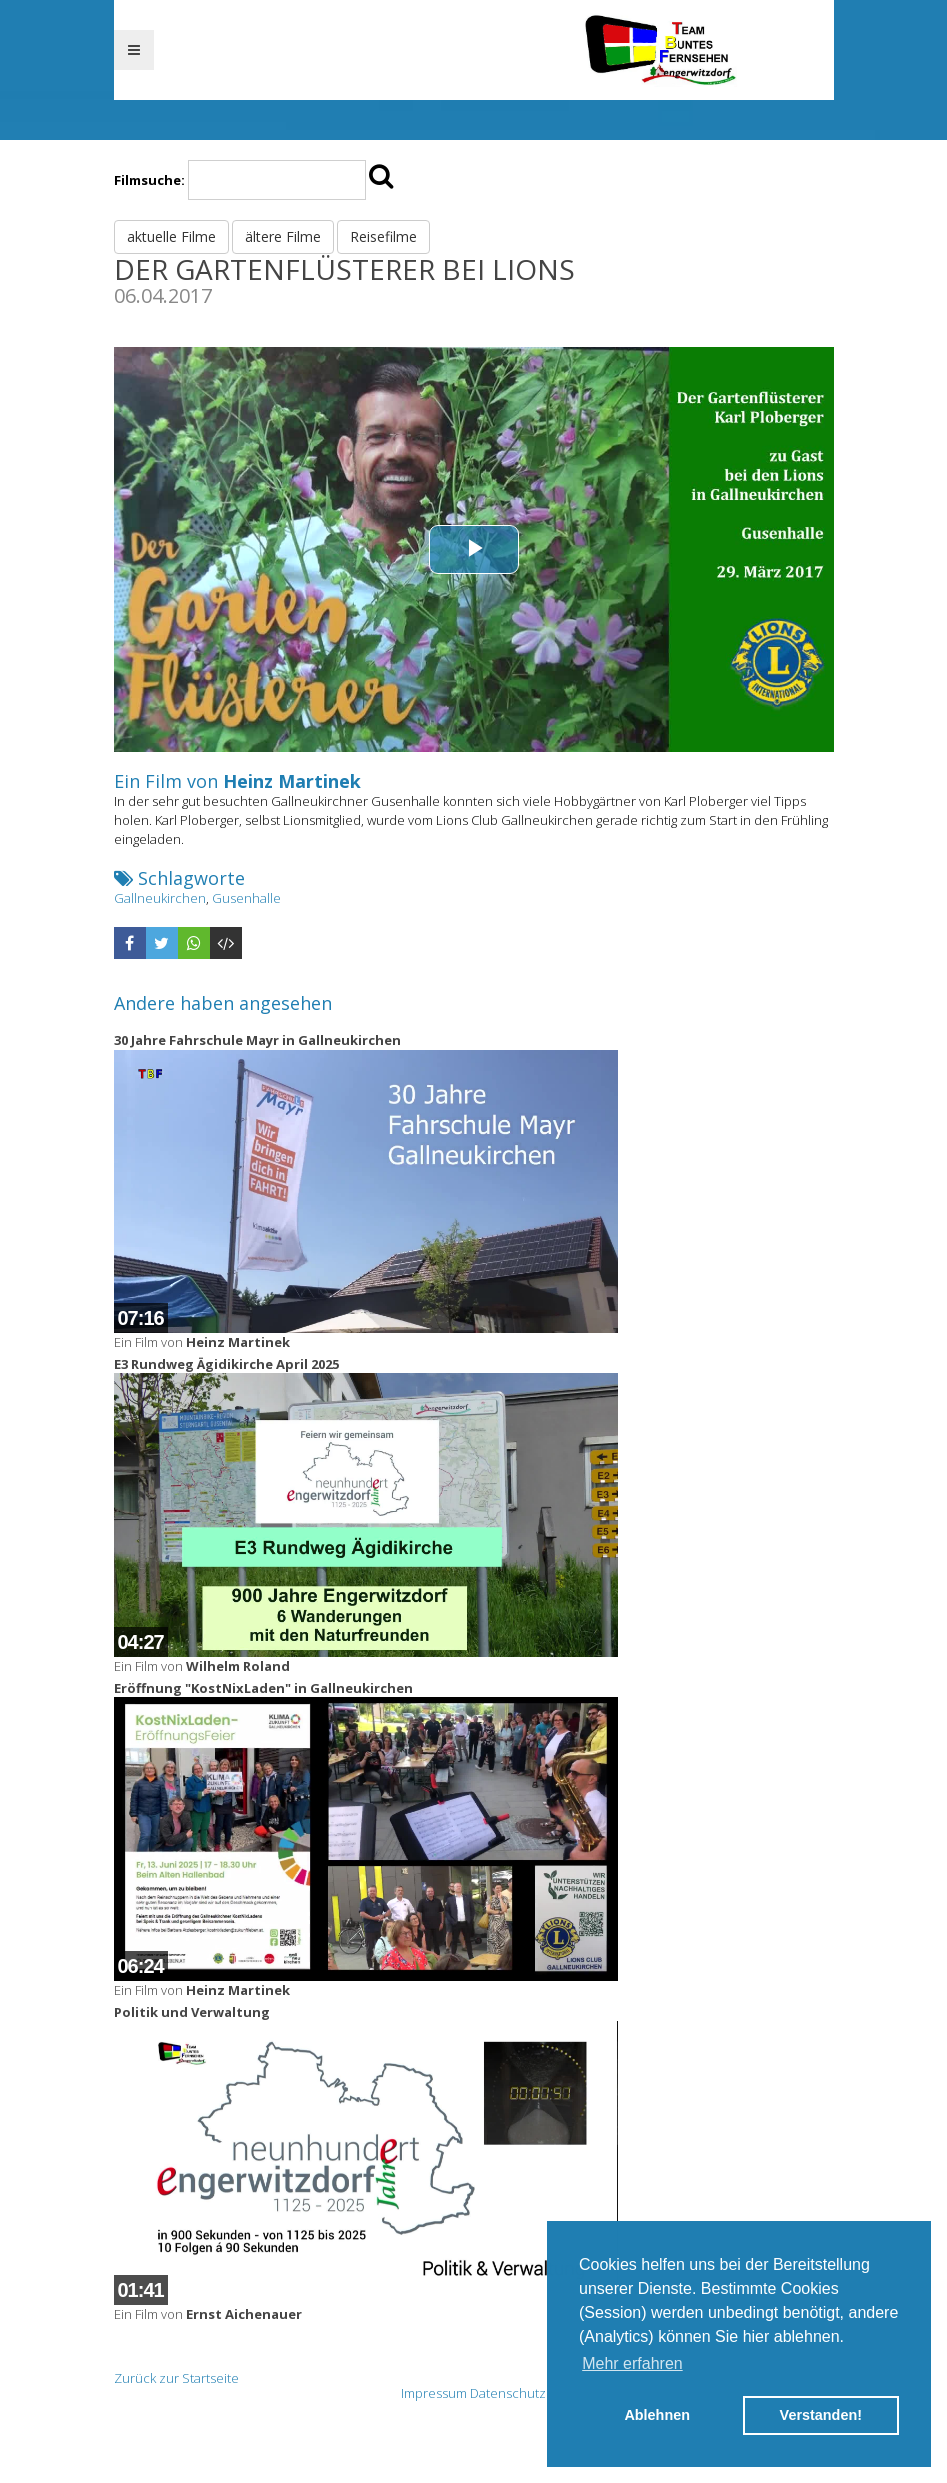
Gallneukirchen (160, 898)
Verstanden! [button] (821, 2415)
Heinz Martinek (292, 781)
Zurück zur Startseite (176, 2378)
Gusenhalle (246, 898)
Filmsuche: (149, 180)
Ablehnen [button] (657, 2415)
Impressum (434, 2393)
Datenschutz (508, 2393)
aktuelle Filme (171, 236)
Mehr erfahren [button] (632, 2363)
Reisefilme (383, 236)
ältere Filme (283, 236)
